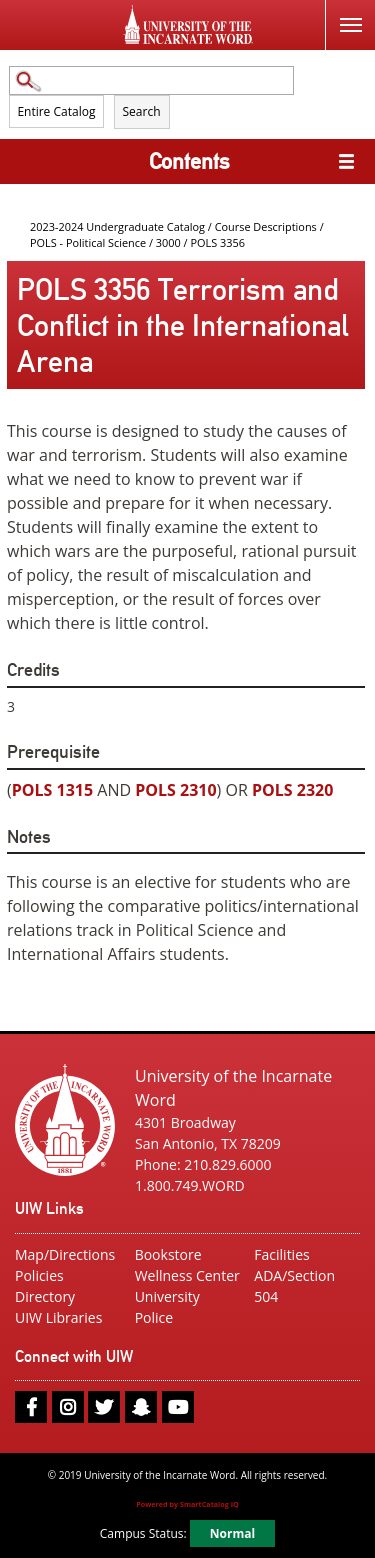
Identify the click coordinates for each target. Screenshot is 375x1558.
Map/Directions (65, 1254)
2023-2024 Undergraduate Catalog (117, 226)
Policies (39, 1275)
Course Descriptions (266, 226)
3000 (168, 242)
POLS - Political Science (88, 242)
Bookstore (168, 1254)
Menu (343, 13)
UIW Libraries (58, 1317)
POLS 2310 (175, 790)
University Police (167, 1307)
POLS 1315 (52, 790)
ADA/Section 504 (294, 1286)
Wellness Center (187, 1275)
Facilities (281, 1254)
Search (142, 111)
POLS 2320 (292, 790)
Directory (45, 1296)
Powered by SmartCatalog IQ (187, 1504)
